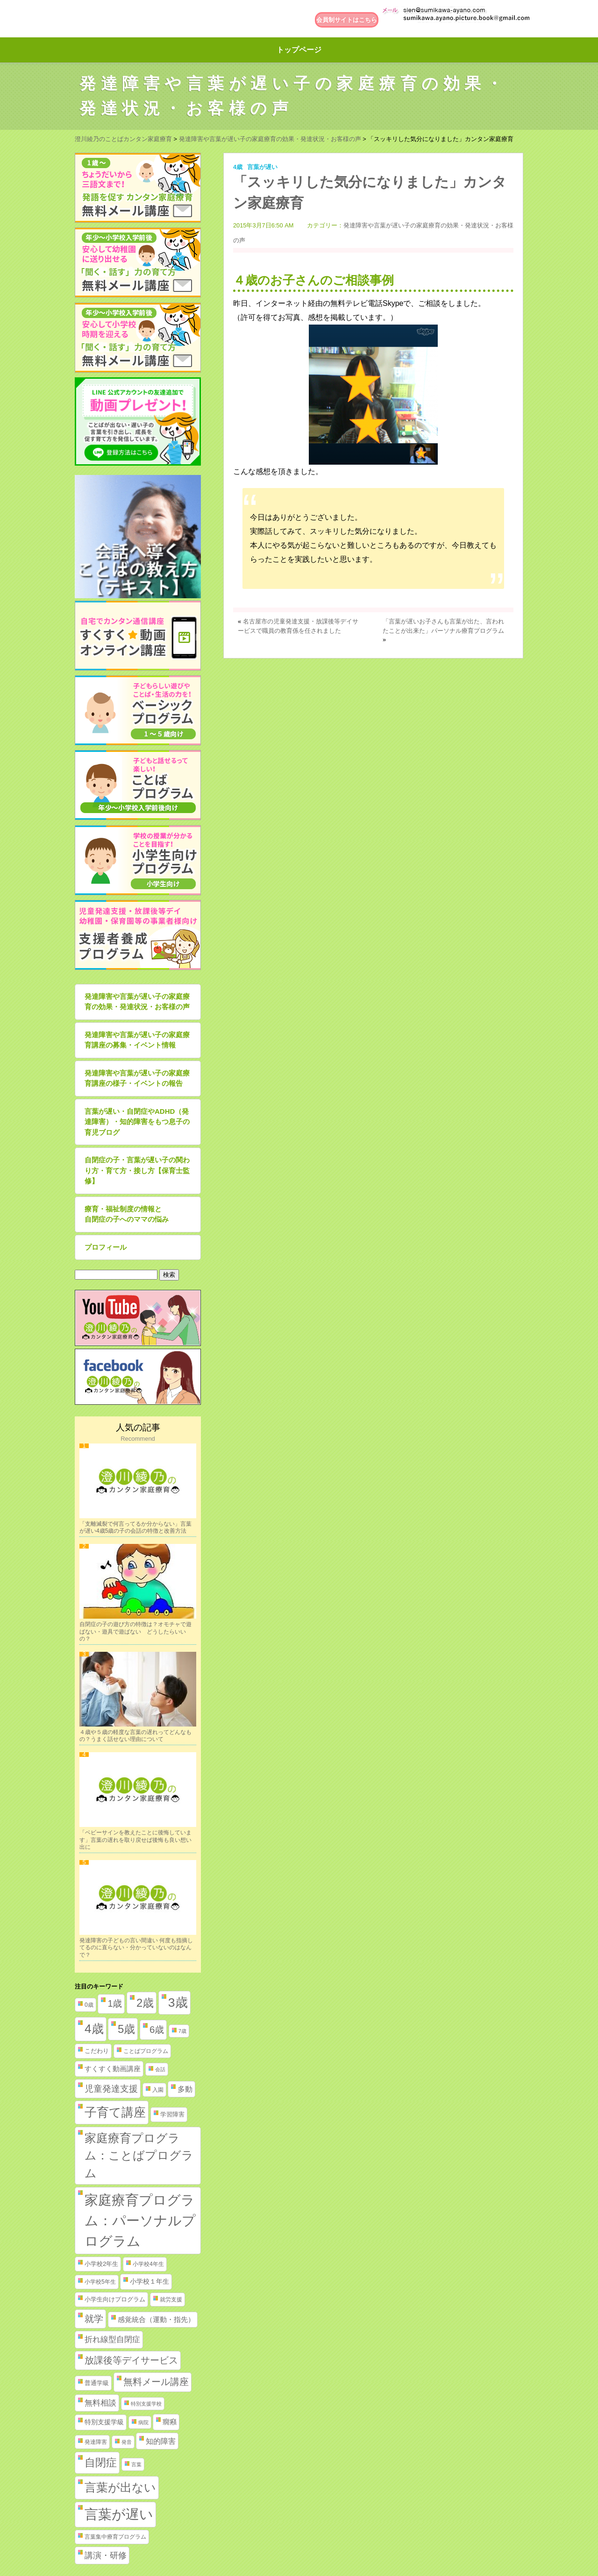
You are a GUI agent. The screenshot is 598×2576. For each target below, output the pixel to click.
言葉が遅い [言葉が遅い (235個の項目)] (119, 2514)
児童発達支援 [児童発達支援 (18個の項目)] (111, 2089)
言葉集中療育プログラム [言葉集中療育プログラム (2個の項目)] (115, 2537)
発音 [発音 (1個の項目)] (126, 2442)
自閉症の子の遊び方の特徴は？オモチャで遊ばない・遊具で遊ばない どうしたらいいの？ (135, 1631)
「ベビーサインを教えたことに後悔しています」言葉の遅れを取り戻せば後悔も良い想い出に (135, 1839)
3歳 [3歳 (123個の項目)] (178, 2003)
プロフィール (106, 1247)
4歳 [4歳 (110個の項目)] (94, 2029)
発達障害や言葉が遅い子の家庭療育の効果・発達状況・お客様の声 (137, 1001)
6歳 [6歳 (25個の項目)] (157, 2029)
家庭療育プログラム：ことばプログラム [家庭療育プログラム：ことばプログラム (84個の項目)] (139, 2155)
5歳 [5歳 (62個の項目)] (126, 2029)
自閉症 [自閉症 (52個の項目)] (101, 2462)
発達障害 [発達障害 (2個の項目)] (96, 2442)
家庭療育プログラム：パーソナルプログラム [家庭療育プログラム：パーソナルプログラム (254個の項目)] (140, 2220)
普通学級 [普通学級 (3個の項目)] (97, 2382)
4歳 (237, 166)
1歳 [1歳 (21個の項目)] (114, 2003)
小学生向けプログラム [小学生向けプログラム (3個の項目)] (115, 2299)
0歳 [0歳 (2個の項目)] (89, 2005)
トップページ (299, 50)
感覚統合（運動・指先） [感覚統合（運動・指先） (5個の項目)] (156, 2319)
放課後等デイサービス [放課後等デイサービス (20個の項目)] (131, 2360)
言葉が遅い (262, 166)
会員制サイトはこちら (346, 19)
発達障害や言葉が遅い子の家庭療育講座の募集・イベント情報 (137, 1040)
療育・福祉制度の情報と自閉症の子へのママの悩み (127, 1214)
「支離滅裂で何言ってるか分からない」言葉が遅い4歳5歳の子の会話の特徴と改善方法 (135, 1528)
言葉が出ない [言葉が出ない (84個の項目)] (120, 2487)
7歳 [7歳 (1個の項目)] (182, 2031)
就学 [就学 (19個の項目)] (94, 2319)
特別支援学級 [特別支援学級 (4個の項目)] (104, 2422)
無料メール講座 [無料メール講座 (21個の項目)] (156, 2382)
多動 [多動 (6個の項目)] (185, 2089)
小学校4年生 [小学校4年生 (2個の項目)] (148, 2264)
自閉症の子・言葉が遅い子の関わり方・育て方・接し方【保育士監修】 (137, 1170)
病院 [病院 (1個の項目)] (143, 2422)
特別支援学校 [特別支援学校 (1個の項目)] (146, 2403)
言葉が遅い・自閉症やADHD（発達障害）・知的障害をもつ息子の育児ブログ (137, 1121)
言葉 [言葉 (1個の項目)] (136, 2464)
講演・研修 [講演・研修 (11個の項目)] (106, 2555)
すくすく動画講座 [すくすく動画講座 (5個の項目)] (113, 2069)
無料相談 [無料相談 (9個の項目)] (100, 2403)
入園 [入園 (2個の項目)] (158, 2090)
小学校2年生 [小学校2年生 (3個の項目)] (101, 2263)
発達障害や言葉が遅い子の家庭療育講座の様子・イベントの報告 (137, 1078)
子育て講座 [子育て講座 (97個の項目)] (115, 2112)
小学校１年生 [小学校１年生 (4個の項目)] (149, 2281)
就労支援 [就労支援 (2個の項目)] (171, 2299)
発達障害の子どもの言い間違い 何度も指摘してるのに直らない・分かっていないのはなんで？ (136, 1947)
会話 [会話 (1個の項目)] (160, 2069)
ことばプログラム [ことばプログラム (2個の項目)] (145, 2051)
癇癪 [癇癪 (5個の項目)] (170, 2422)
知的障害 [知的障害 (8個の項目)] (161, 2441)
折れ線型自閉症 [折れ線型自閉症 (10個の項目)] (112, 2339)
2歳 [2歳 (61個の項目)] (145, 2002)
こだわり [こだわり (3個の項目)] (97, 2050)
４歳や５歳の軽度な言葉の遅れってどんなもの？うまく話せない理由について (135, 1736)
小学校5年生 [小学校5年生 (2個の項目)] (100, 2282)
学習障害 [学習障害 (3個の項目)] (172, 2114)
